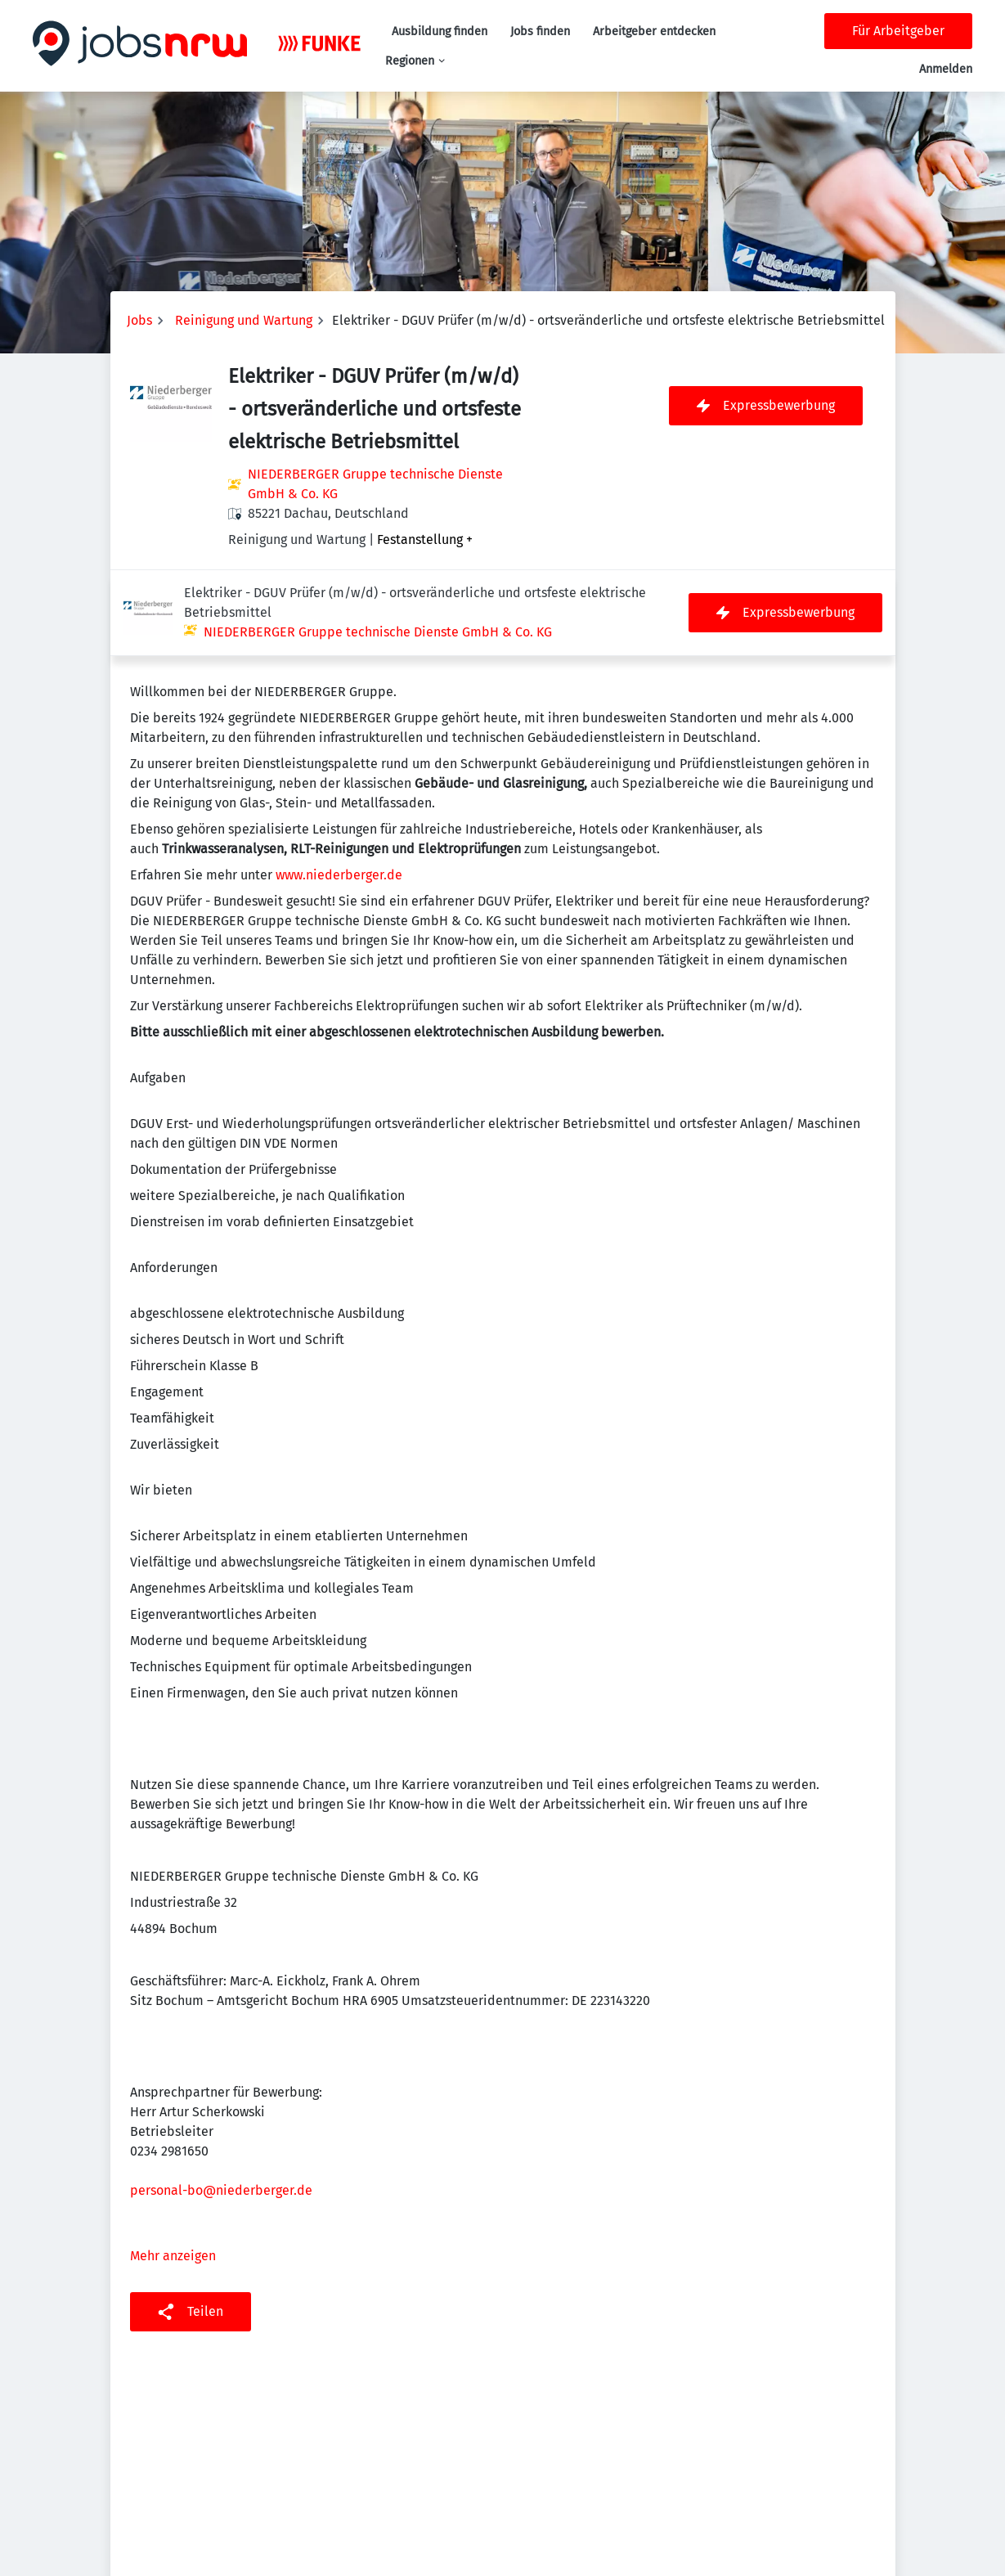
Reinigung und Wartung (243, 320)
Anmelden (945, 69)
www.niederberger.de (339, 789)
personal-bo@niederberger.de (221, 2104)
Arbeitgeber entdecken (654, 31)
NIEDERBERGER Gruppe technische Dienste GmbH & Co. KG (375, 483)
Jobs (139, 320)
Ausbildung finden (439, 31)
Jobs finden (540, 31)
